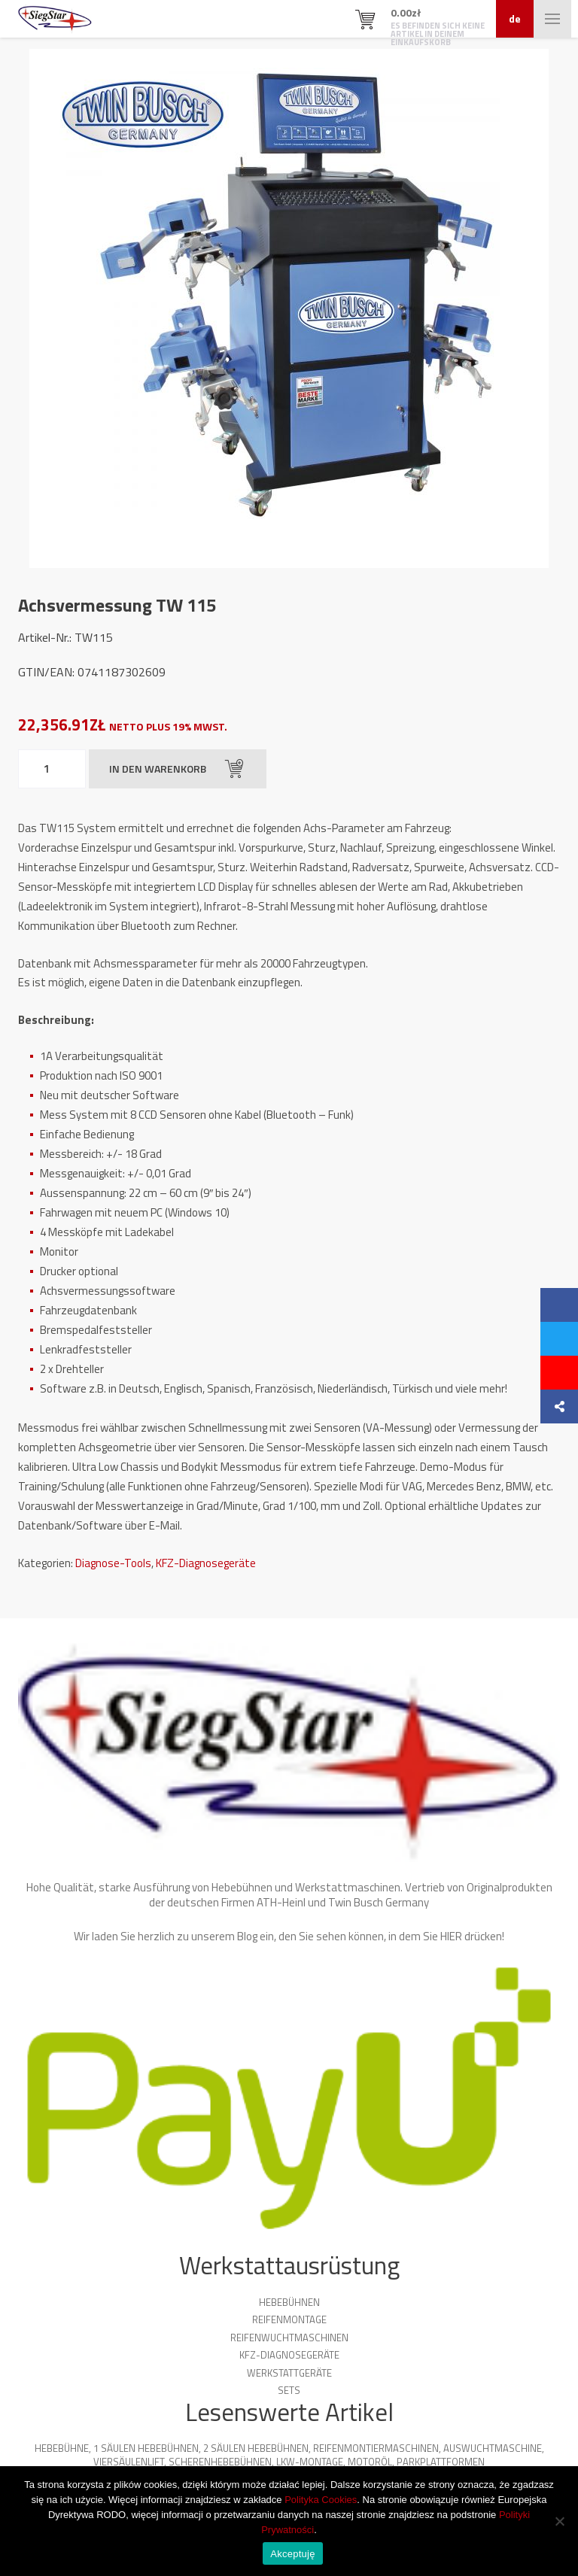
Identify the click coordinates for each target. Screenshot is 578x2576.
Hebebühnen (289, 2302)
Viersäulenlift (128, 2461)
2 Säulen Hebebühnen (256, 2448)
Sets (289, 2390)
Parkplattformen (441, 2461)
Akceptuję (292, 2553)
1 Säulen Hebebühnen (146, 2448)
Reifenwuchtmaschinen (289, 2337)
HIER (451, 1936)
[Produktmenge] (52, 768)
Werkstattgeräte (289, 2372)
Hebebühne (62, 2448)
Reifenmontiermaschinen (376, 2448)
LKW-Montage (309, 2461)
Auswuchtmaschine (492, 2448)
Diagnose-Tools (113, 1563)
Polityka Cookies (320, 2499)
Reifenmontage (289, 2319)
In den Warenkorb (176, 769)
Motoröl (370, 2461)
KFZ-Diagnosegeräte (206, 1563)
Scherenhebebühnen (220, 2461)
